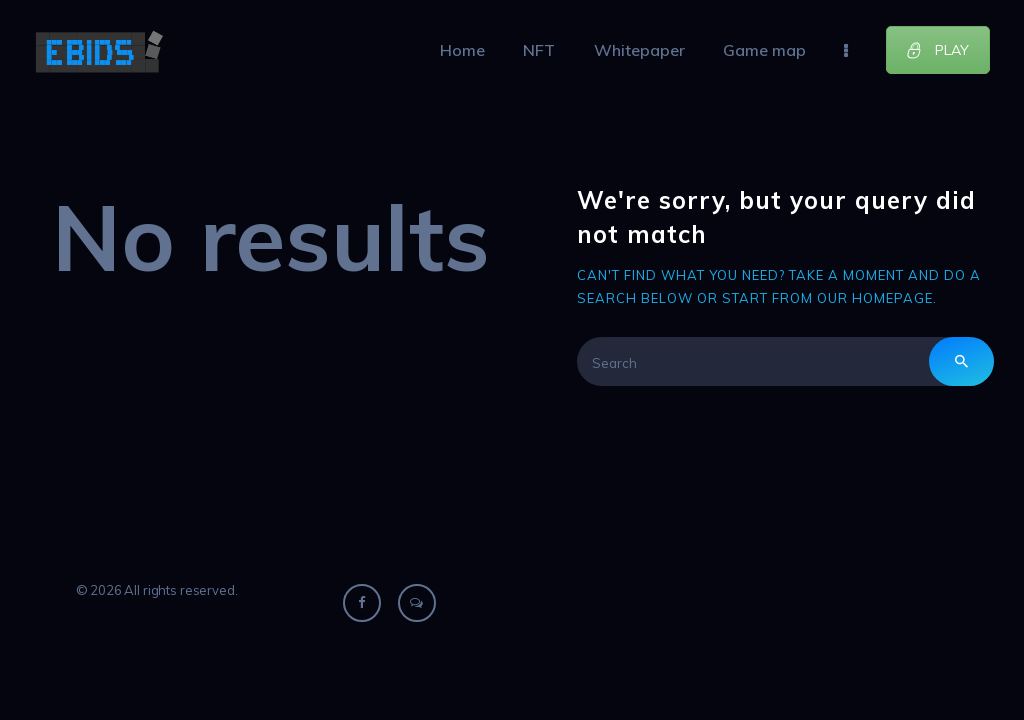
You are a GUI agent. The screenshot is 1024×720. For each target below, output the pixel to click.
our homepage (875, 298)
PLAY (937, 50)
